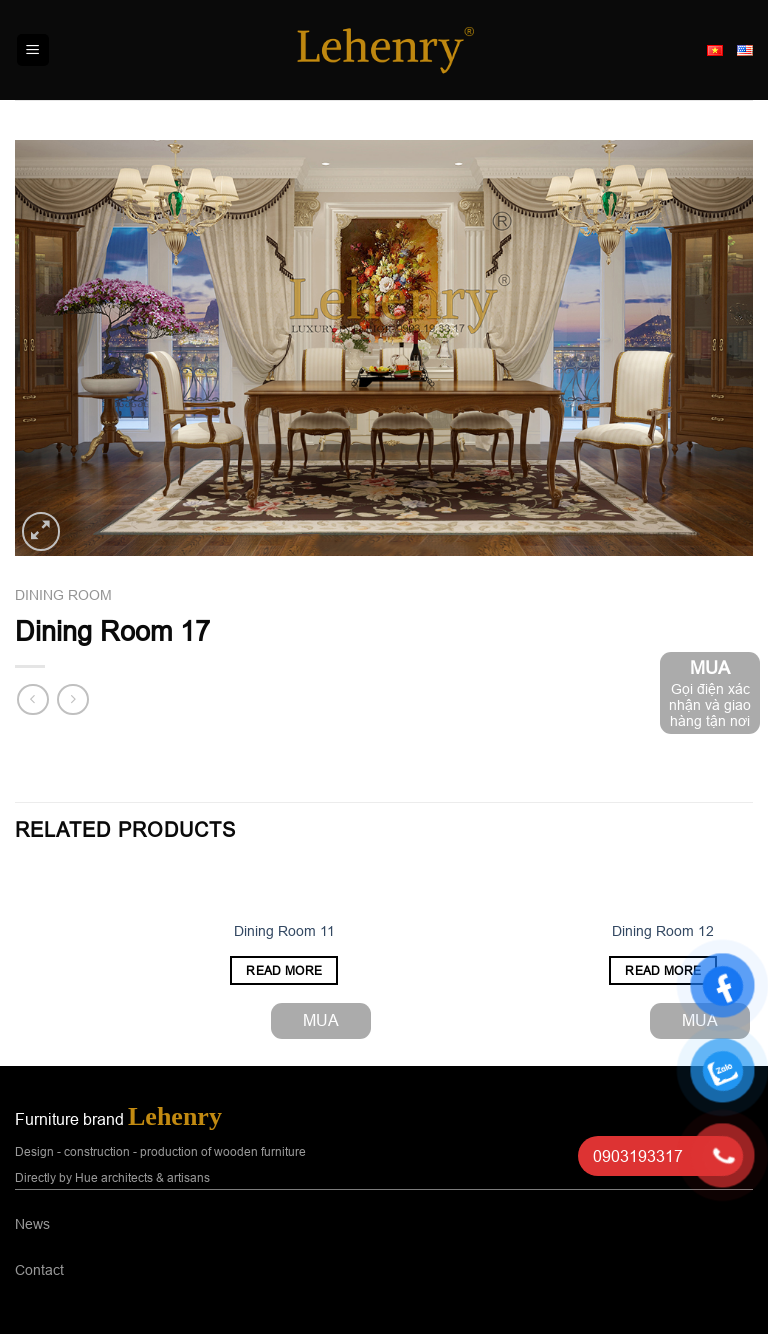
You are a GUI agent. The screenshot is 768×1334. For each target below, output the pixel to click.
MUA (321, 1020)
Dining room (63, 595)
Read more (284, 970)
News (32, 1224)
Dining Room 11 (284, 931)
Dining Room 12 (663, 931)
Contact (39, 1270)
